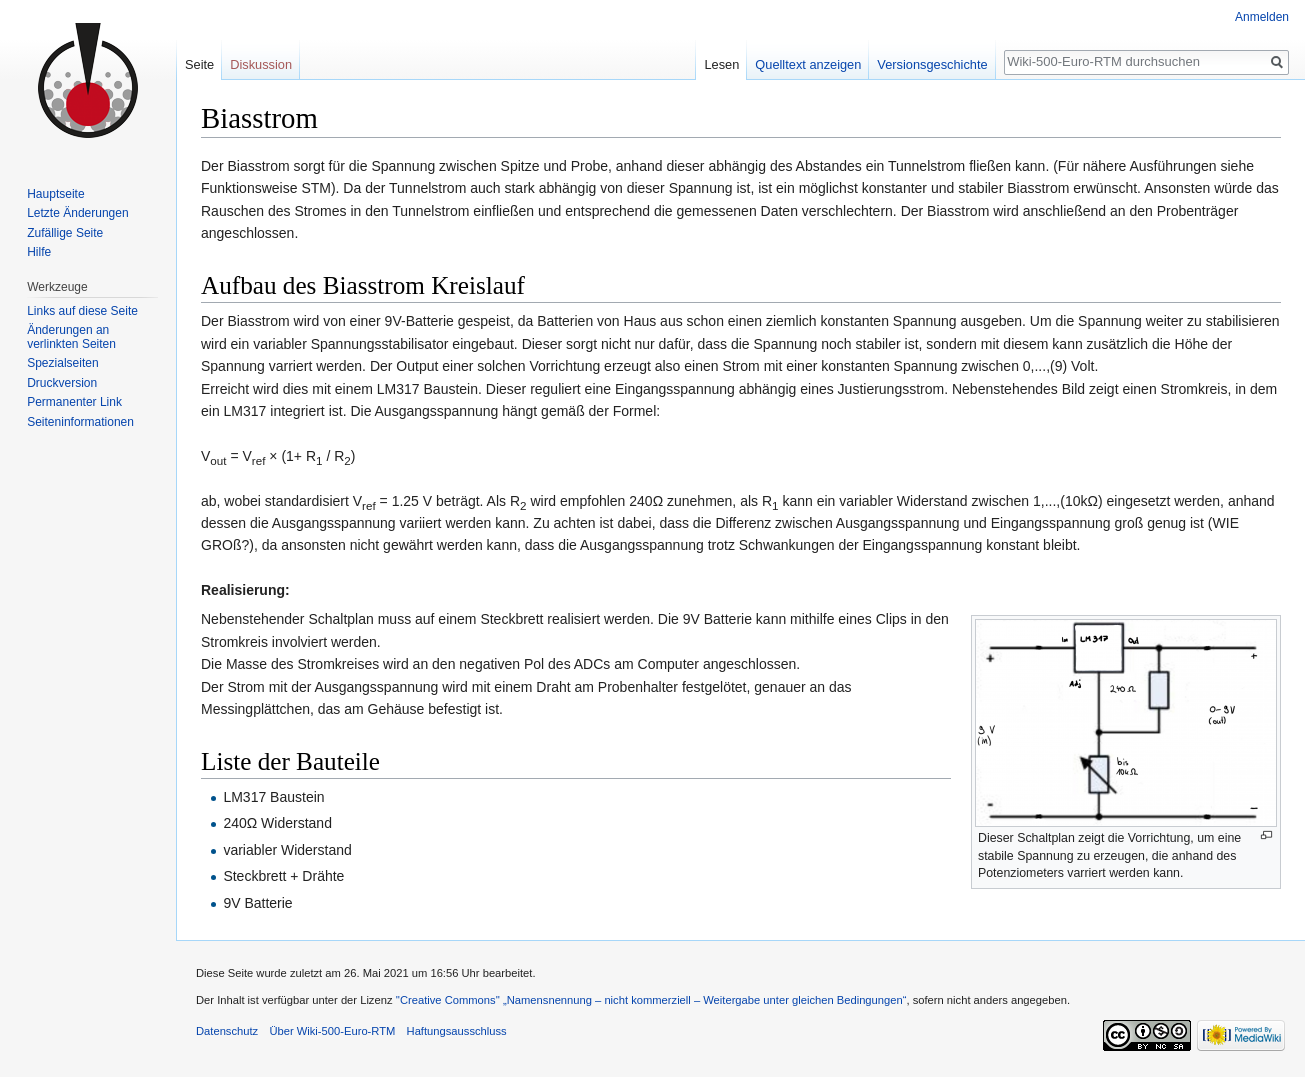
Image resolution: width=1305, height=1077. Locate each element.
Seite (199, 64)
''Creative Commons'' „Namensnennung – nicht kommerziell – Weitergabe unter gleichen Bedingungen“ (651, 1000)
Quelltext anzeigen (808, 64)
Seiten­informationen (80, 422)
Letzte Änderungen (77, 213)
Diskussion (261, 64)
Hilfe (39, 252)
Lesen (721, 64)
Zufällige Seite (65, 233)
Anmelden (1262, 17)
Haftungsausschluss (457, 1031)
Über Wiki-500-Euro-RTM (332, 1031)
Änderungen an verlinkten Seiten (71, 337)
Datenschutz (227, 1031)
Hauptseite (55, 194)
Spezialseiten (62, 363)
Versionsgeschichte (932, 64)
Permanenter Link (74, 402)
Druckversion (62, 383)
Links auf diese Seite (82, 311)
